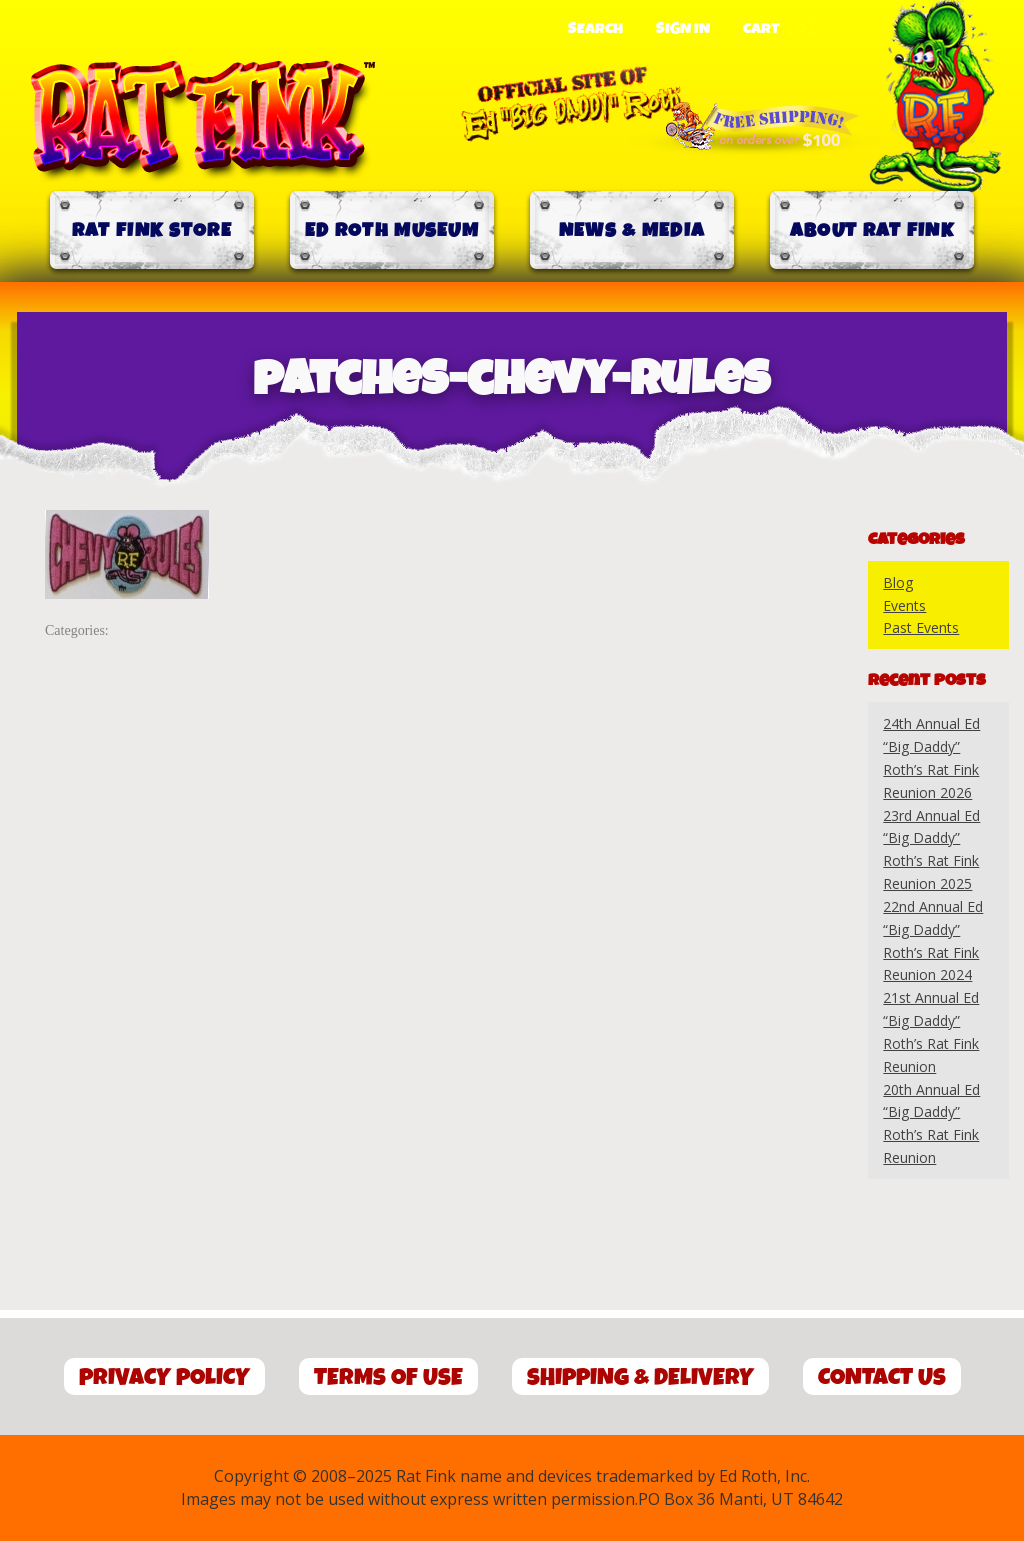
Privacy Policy (164, 1377)
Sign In (683, 29)
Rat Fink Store (152, 230)
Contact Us (882, 1377)
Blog (898, 582)
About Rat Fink (872, 230)
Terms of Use (388, 1377)
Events (904, 605)
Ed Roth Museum (392, 230)
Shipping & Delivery (640, 1377)
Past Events (921, 627)
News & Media (632, 230)
